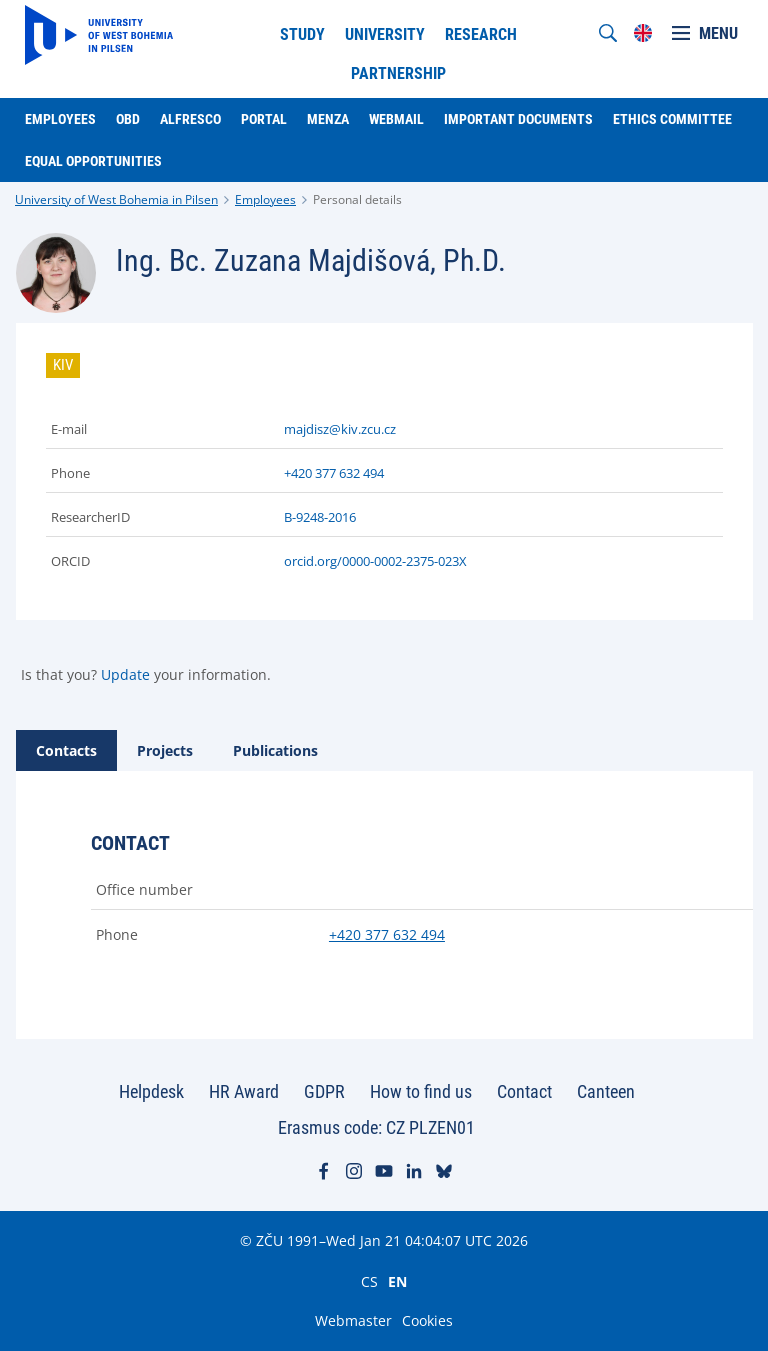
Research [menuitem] (481, 34)
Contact (524, 1091)
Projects (165, 750)
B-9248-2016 (320, 517)
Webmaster (353, 1320)
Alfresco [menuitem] (190, 119)
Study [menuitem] (302, 34)
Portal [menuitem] (264, 119)
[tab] (66, 750)
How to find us (421, 1091)
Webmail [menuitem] (396, 119)
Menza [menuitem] (328, 119)
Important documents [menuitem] (518, 119)
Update (125, 674)
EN (397, 1281)
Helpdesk (151, 1091)
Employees (265, 199)
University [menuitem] (385, 34)
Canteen (606, 1091)
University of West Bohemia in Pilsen (116, 199)
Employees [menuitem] (60, 119)
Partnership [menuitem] (398, 73)
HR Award (244, 1091)
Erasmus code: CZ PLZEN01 (376, 1127)
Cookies (427, 1320)
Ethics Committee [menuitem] (672, 119)
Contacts (66, 750)
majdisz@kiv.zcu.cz (340, 429)
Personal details (357, 199)
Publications (275, 750)
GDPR (324, 1091)
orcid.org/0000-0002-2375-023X (375, 561)
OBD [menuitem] (128, 119)
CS (369, 1281)
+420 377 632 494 (334, 473)
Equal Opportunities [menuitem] (93, 161)
